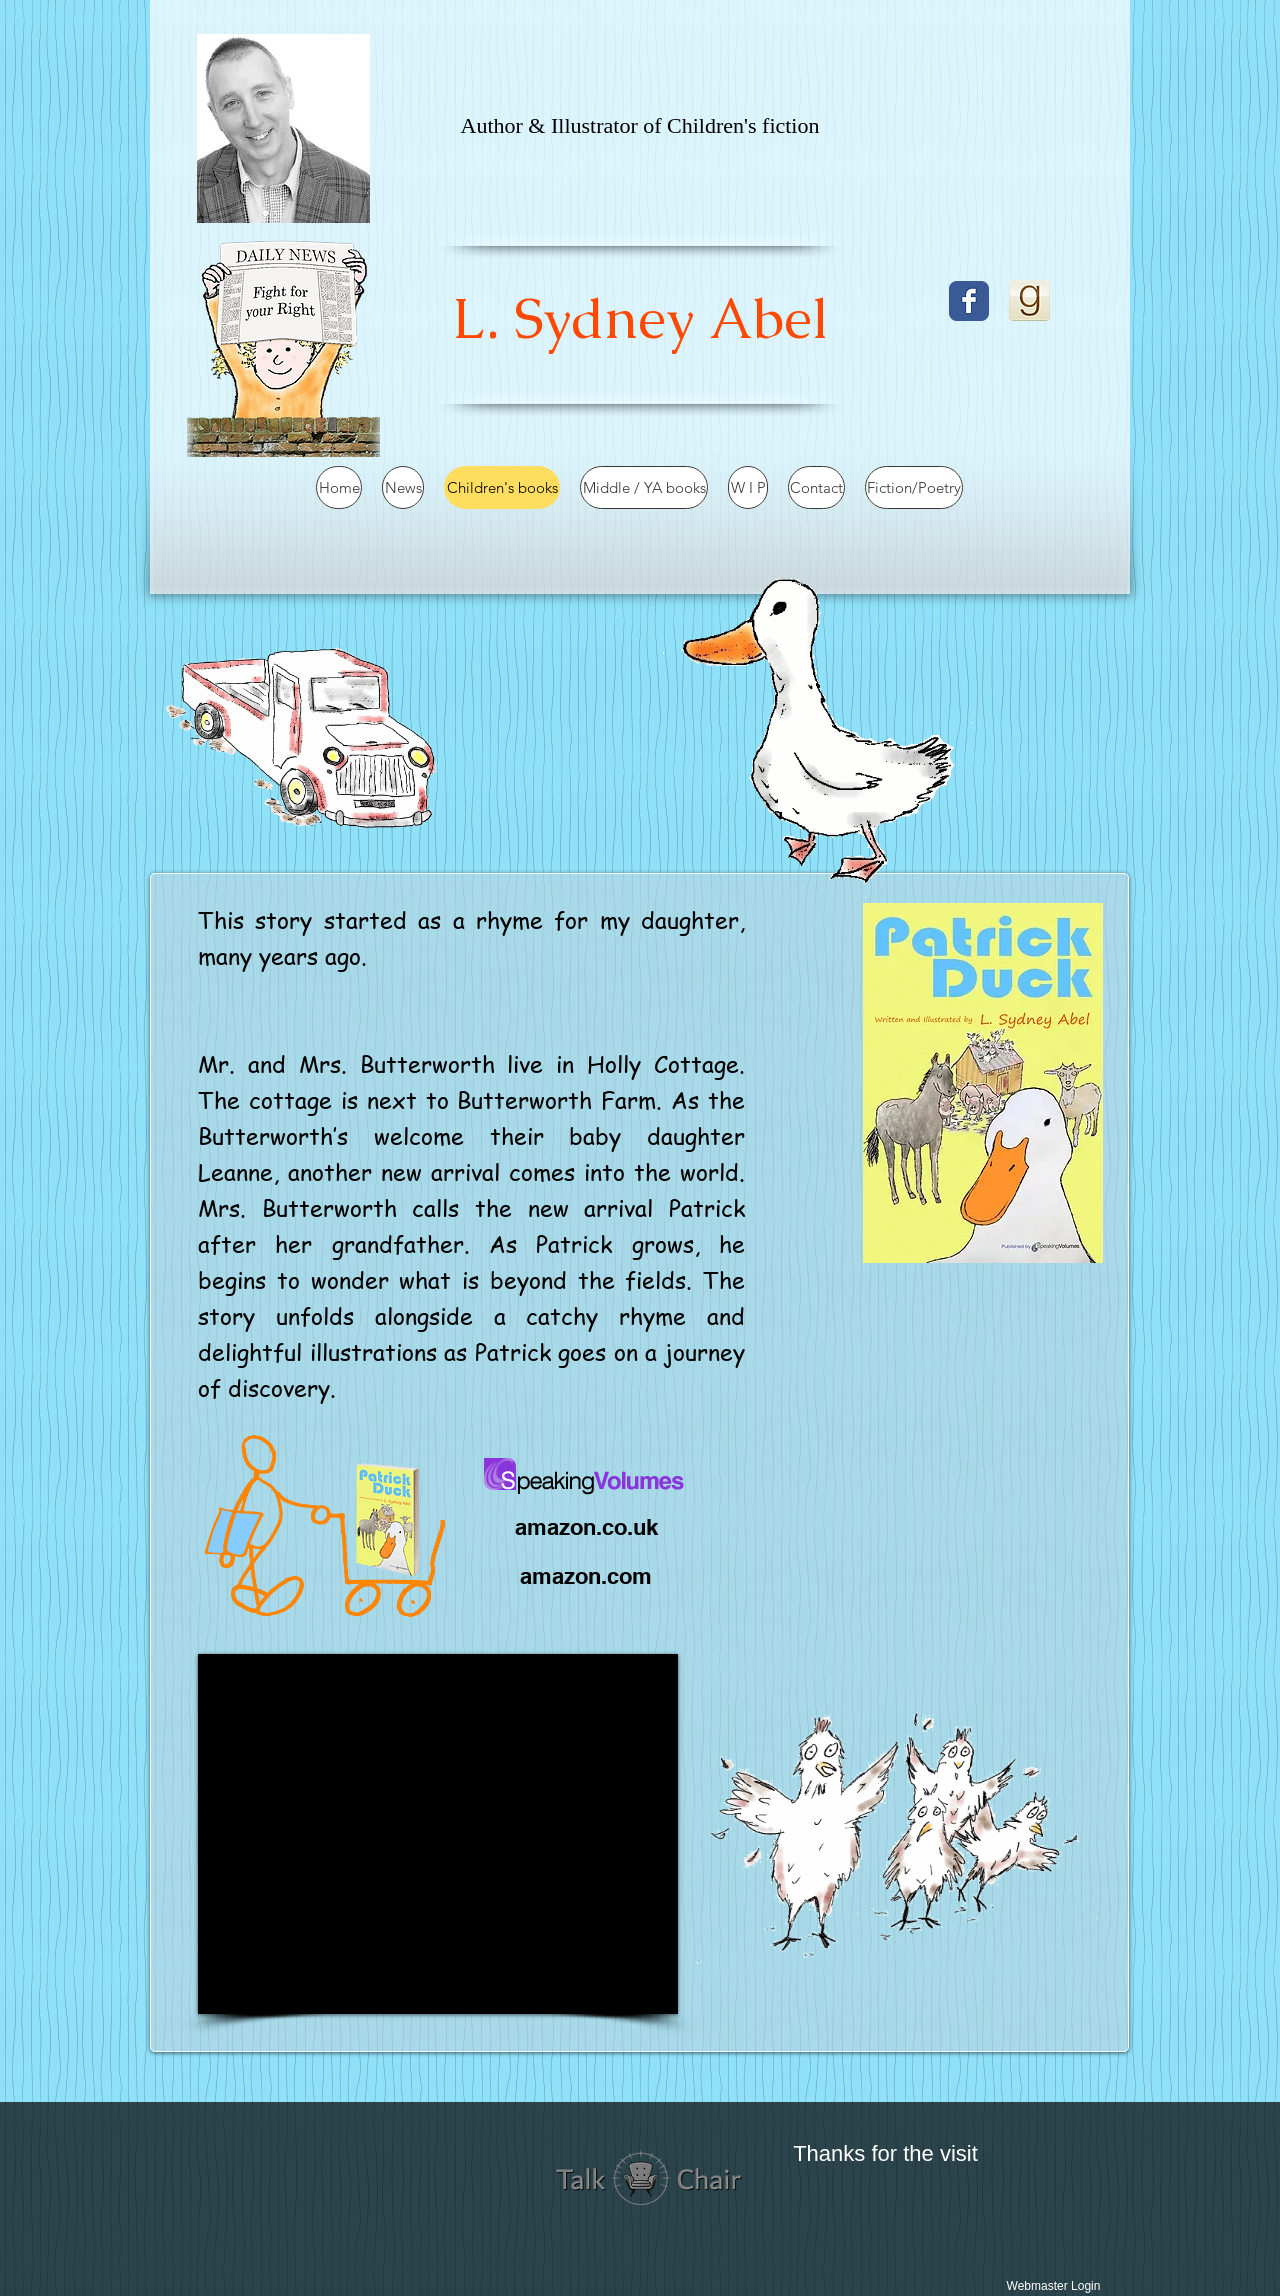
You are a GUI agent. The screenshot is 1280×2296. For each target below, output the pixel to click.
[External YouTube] (438, 1834)
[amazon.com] (586, 1576)
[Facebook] (969, 301)
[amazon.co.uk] (586, 1527)
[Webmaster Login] (1053, 2286)
